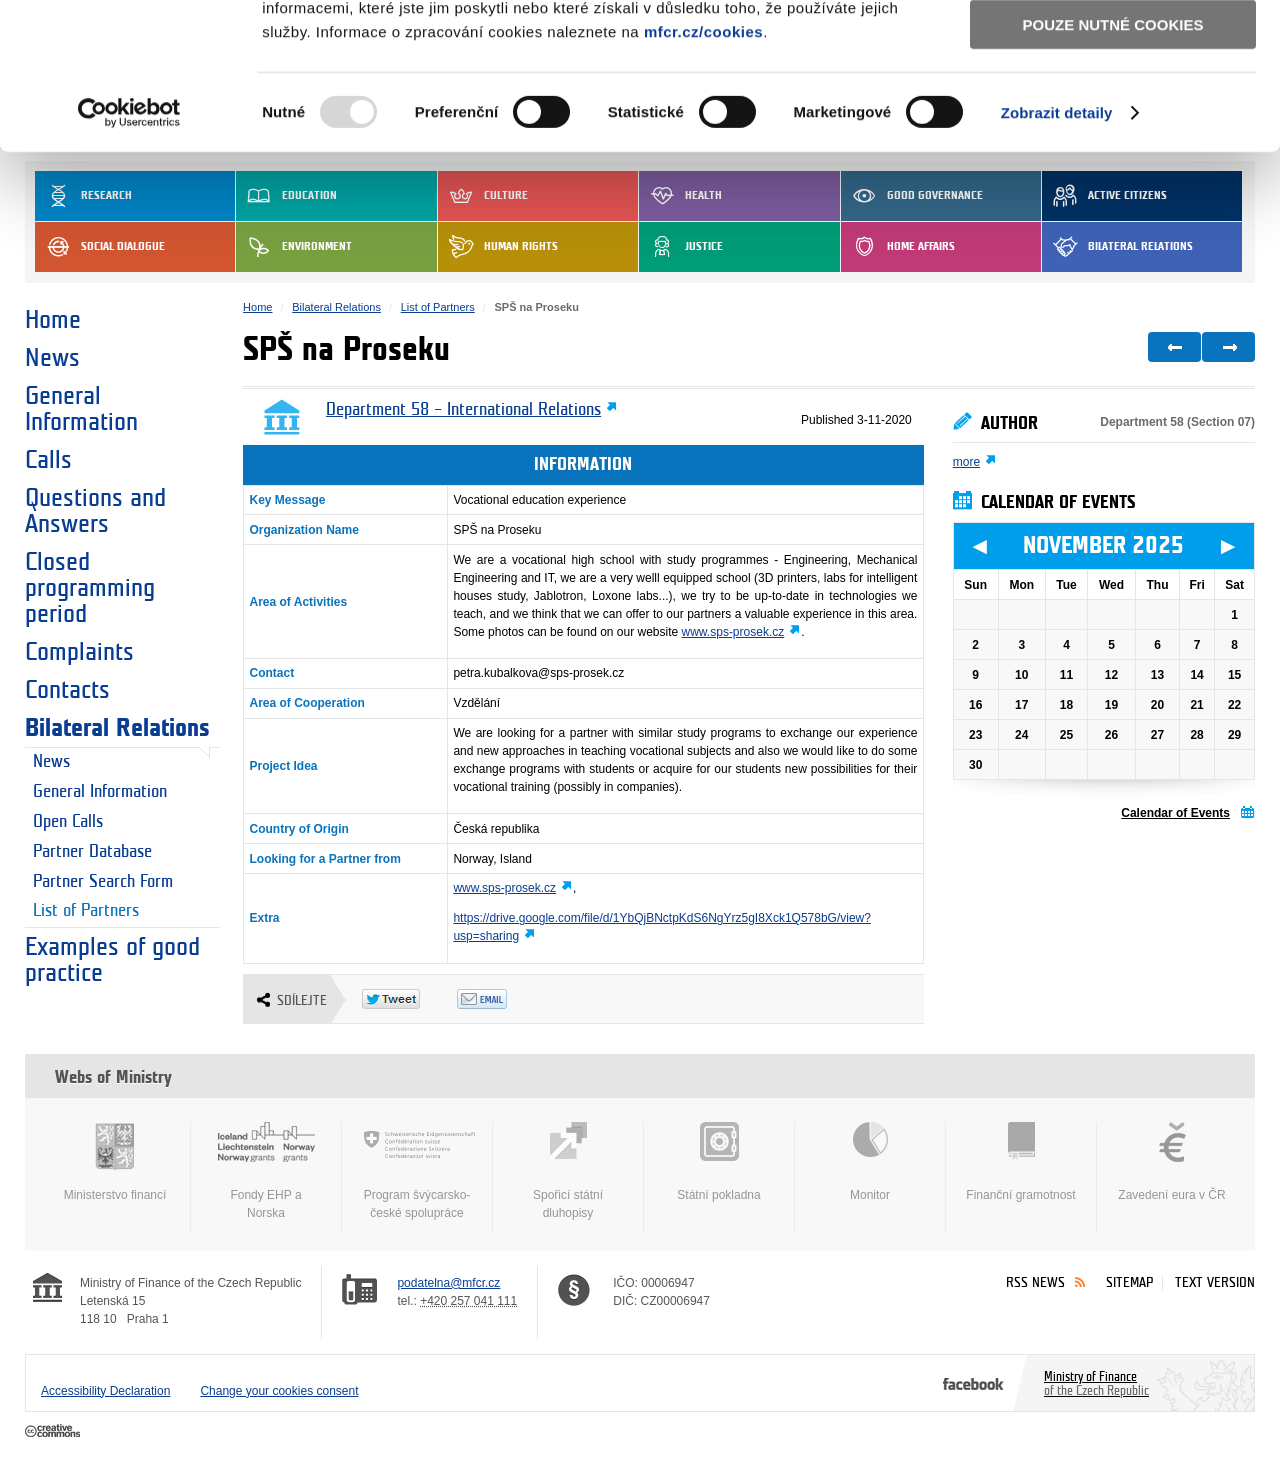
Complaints (79, 652)
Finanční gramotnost (1021, 1162)
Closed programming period (90, 588)
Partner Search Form (103, 882)
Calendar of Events (1175, 813)
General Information (81, 409)
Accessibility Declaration (105, 1391)
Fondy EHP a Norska (266, 1171)
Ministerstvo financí (115, 1162)
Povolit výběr (1113, 105)
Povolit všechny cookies (1113, 48)
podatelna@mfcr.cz (448, 1283)
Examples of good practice (112, 960)
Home (53, 320)
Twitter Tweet (409, 999)
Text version (1215, 1282)
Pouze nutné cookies (1113, 161)
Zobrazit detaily (1057, 249)
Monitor (870, 1162)
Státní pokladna (719, 1162)
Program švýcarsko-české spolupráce (417, 1171)
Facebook (973, 1383)
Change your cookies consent (279, 1391)
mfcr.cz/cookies (703, 168)
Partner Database (92, 852)
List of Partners (86, 911)
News (52, 358)
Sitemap (1129, 1282)
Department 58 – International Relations (463, 410)
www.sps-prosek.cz (733, 632)
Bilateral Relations (117, 728)
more (966, 462)
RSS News (1035, 1282)
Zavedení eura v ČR (1172, 1162)
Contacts (67, 690)
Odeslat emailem (504, 999)
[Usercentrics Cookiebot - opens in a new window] (129, 250)
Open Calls (68, 822)
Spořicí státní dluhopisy (568, 1171)
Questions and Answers (95, 511)
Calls (48, 460)
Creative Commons (54, 1432)
